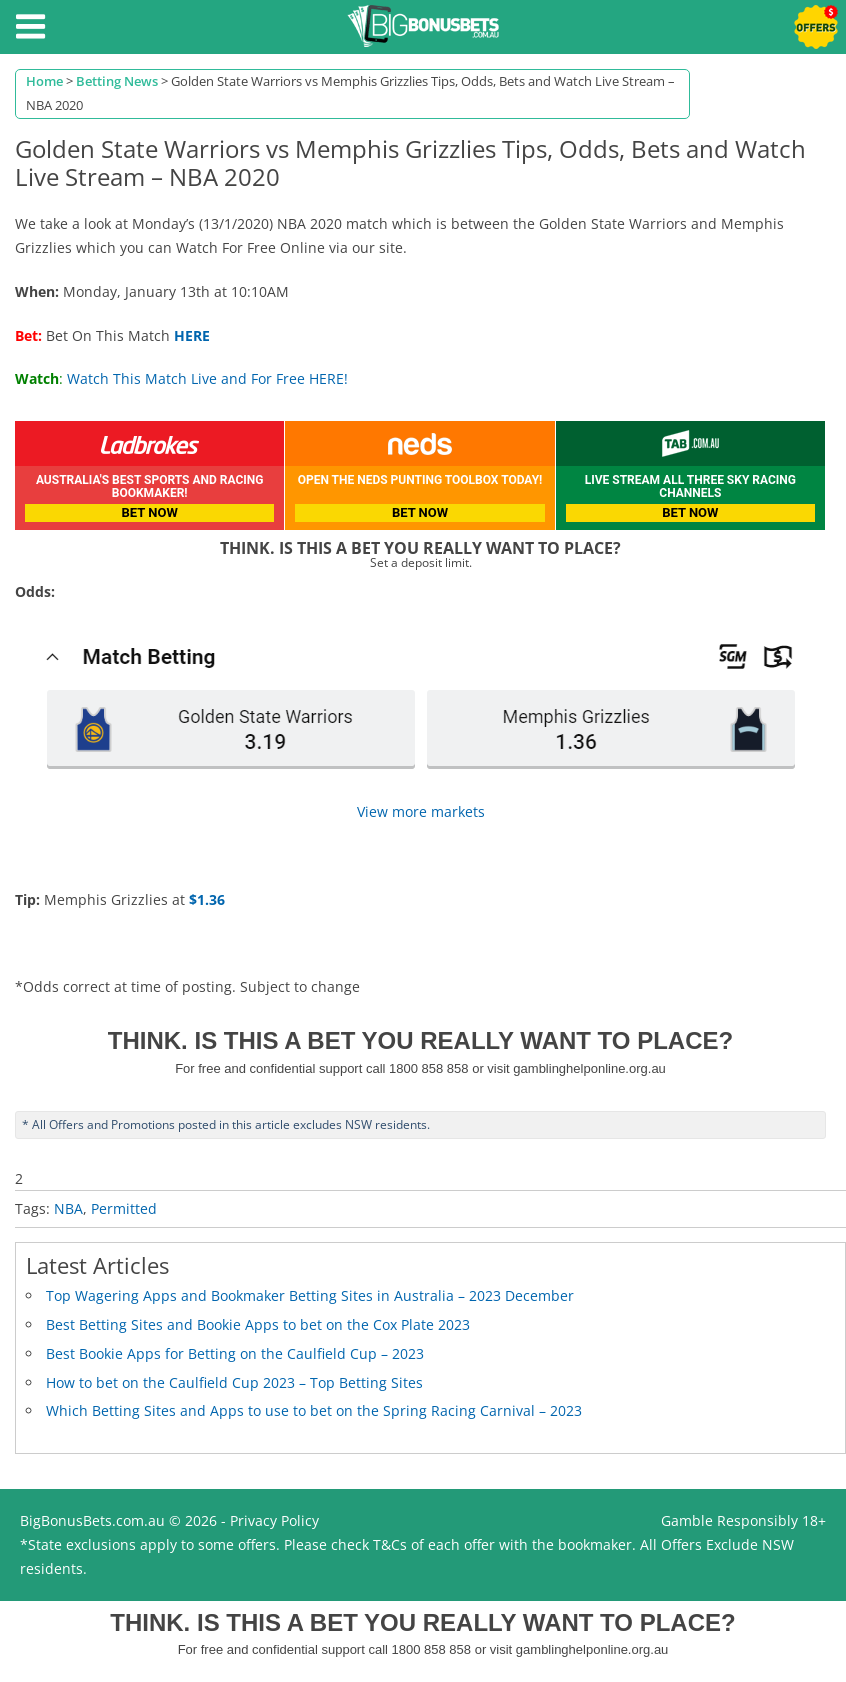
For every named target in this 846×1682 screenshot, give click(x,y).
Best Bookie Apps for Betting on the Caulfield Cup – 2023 (235, 1353)
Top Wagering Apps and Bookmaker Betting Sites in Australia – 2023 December (310, 1295)
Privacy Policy (274, 1520)
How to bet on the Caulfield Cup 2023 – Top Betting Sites (234, 1382)
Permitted (124, 1208)
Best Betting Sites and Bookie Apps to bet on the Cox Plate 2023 (258, 1324)
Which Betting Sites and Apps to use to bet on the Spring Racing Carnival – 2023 (314, 1410)
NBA (68, 1208)
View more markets (421, 811)
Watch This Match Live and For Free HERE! (207, 378)
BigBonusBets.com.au (92, 1520)
